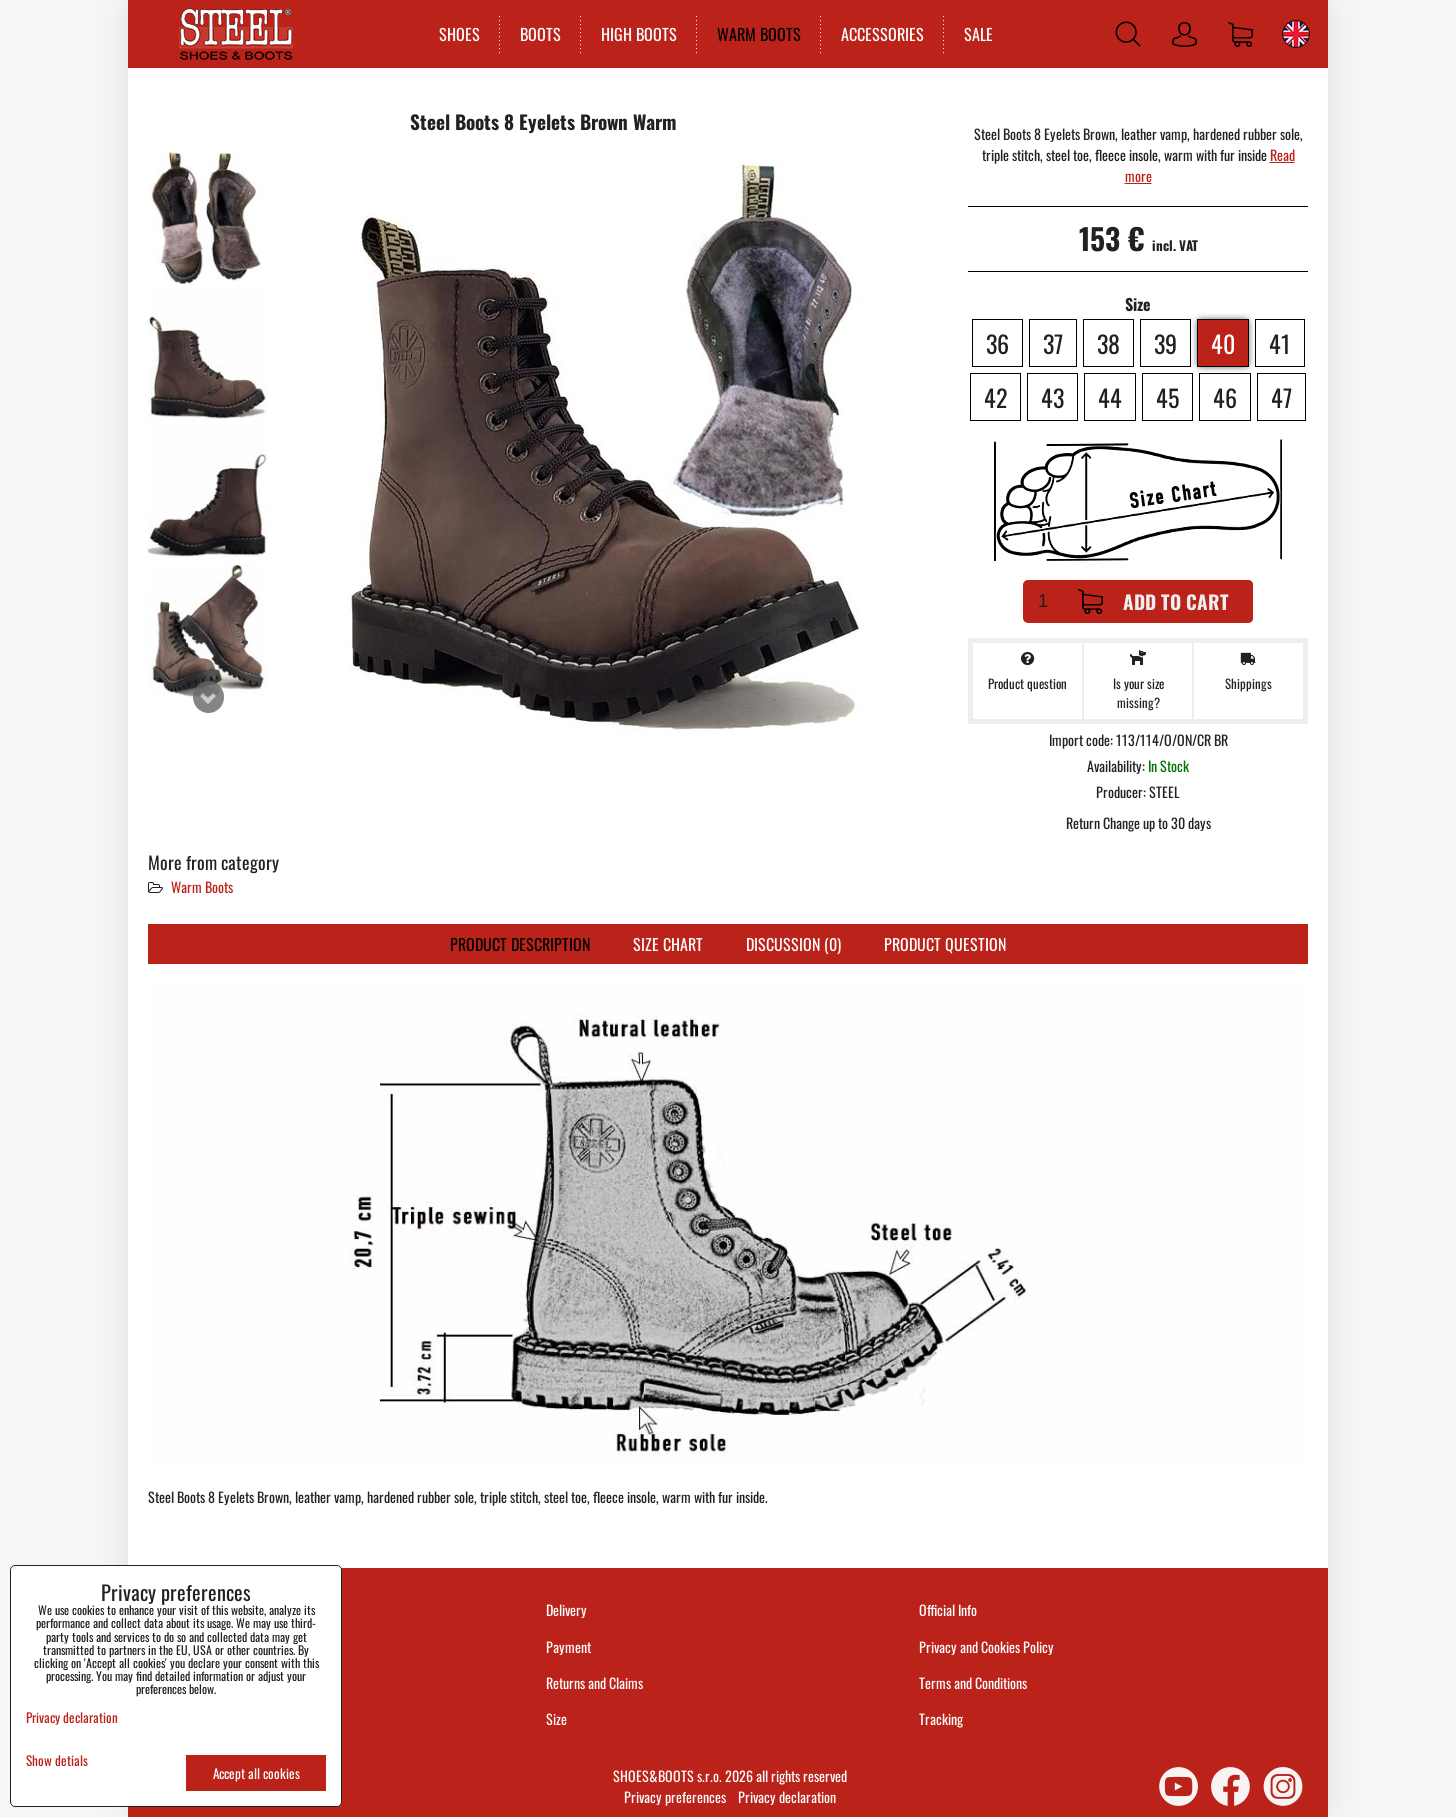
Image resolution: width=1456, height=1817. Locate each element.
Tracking (941, 1718)
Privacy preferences (675, 1796)
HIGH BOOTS (639, 34)
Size (558, 1718)
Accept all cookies (256, 1773)
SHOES (459, 34)
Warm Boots (202, 886)
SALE (978, 34)
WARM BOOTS (759, 34)
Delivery (566, 1609)
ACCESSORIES (882, 34)
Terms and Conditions (973, 1682)
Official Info (948, 1609)
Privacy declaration (787, 1796)
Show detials (57, 1760)
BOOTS (540, 34)
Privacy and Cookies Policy (986, 1646)
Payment (568, 1646)
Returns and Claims (594, 1682)
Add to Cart (1153, 601)
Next (208, 697)
